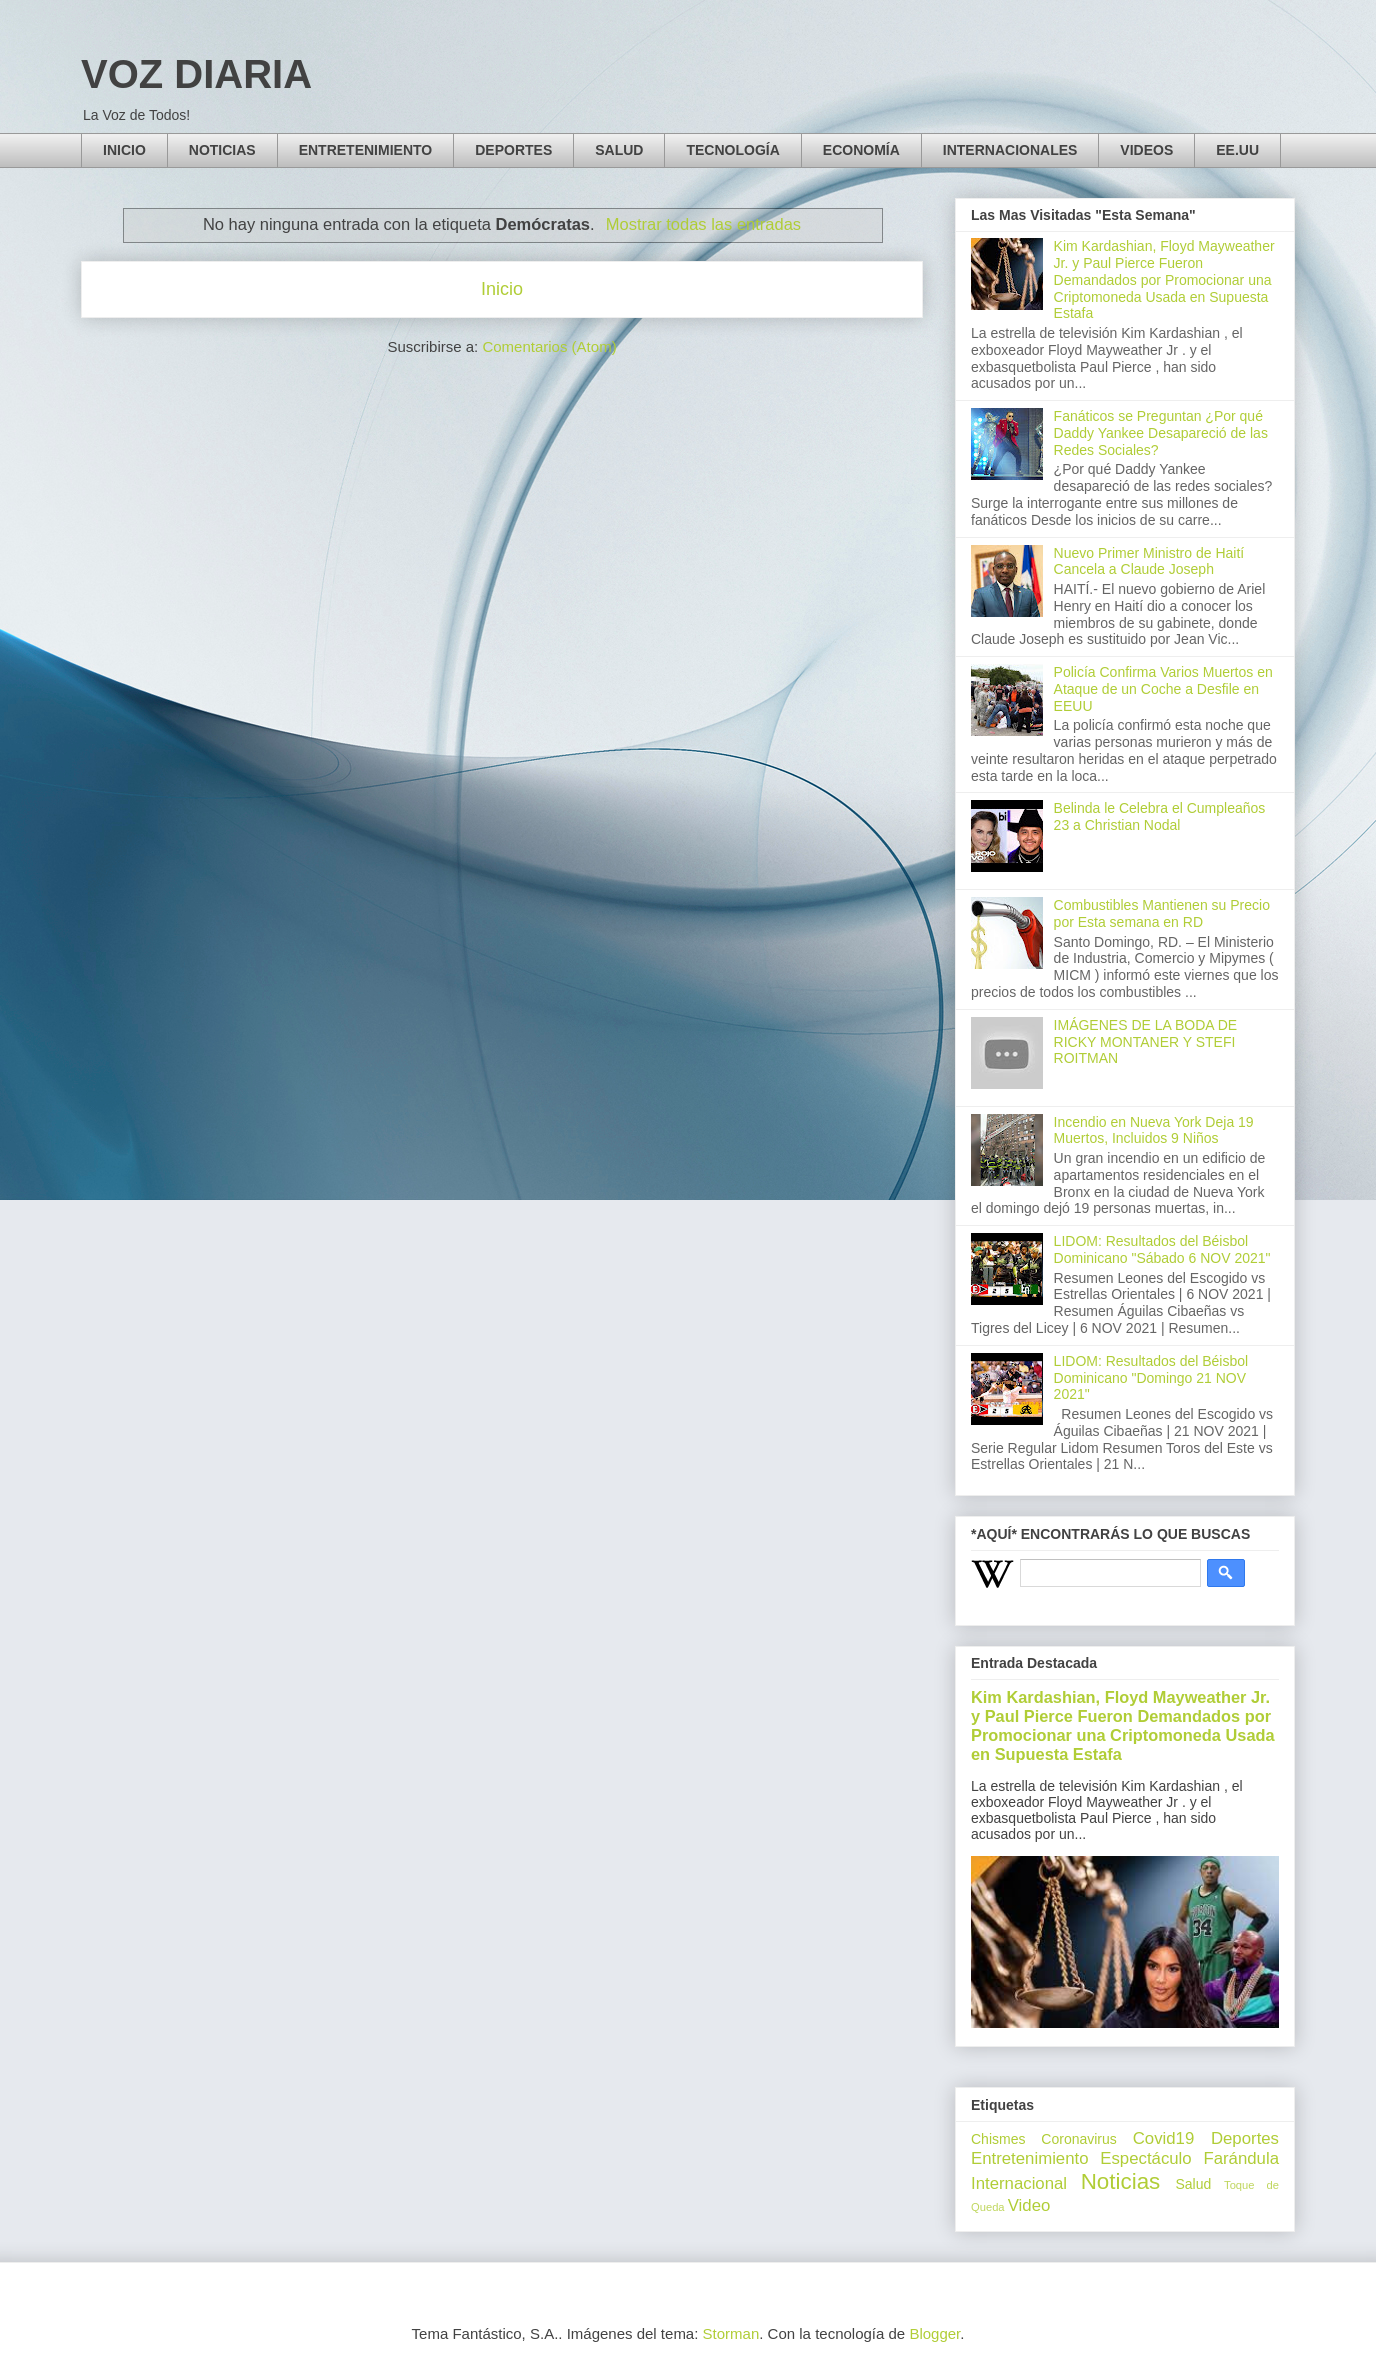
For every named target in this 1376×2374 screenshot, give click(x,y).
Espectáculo (1145, 2158)
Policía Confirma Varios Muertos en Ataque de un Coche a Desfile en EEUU (1163, 689)
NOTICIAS (222, 150)
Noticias (1121, 2181)
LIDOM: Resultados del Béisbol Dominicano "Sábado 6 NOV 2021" (1162, 1249)
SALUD (619, 150)
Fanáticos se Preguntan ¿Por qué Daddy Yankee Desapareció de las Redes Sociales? (1161, 433)
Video (1029, 2205)
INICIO (124, 150)
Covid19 (1164, 2138)
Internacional (1019, 2183)
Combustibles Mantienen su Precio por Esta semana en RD (1162, 913)
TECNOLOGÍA (732, 150)
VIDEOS (1146, 150)
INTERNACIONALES (1010, 150)
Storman (731, 2333)
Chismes (998, 2139)
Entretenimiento (1030, 2158)
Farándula (1241, 2158)
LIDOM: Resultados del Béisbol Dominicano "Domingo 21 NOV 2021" (1151, 1378)
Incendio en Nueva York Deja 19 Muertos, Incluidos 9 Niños (1154, 1130)
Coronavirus (1078, 2139)
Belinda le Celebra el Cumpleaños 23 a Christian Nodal (1160, 816)
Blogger (934, 2333)
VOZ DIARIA (196, 74)
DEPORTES (513, 150)
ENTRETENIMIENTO (366, 150)
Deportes (1245, 2138)
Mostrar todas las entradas (703, 224)
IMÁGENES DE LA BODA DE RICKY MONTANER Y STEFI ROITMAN (1146, 1042)
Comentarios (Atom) (549, 346)
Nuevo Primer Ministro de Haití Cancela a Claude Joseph (1149, 561)
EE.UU (1237, 150)
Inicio (502, 289)
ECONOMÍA (861, 150)
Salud (1193, 2184)
